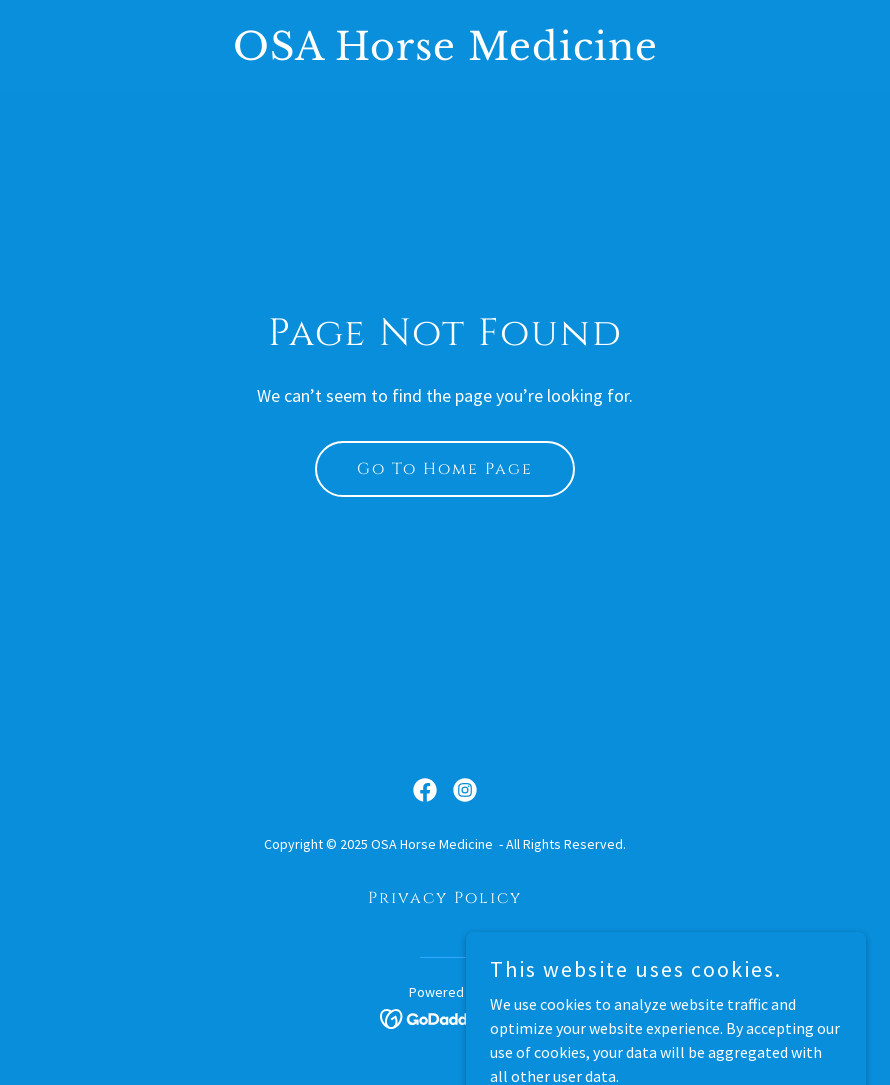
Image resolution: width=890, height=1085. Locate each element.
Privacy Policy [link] (445, 898)
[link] (445, 54)
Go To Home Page (445, 469)
